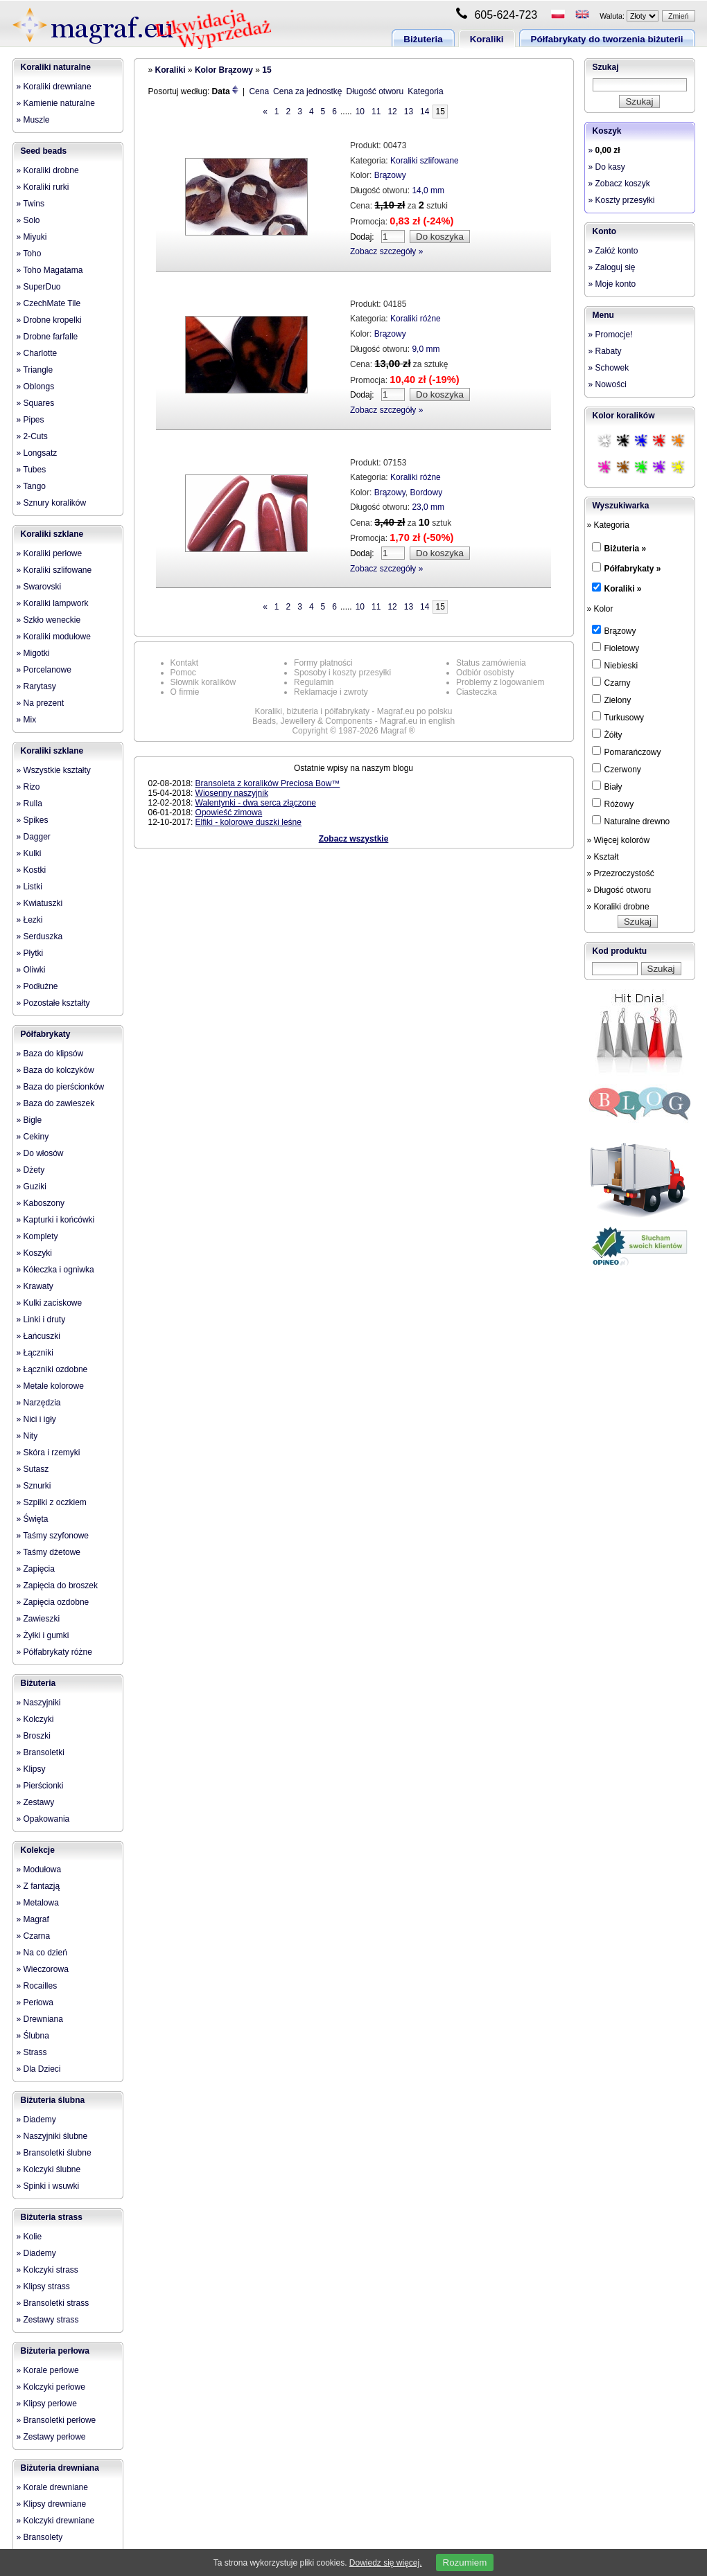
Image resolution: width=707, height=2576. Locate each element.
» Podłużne (37, 986)
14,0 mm (428, 190)
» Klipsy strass (43, 2286)
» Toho (29, 253)
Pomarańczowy (626, 751)
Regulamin (313, 682)
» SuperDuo (39, 287)
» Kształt (603, 857)
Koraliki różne (415, 318)
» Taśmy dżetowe (49, 1552)
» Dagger (34, 837)
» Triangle (35, 370)
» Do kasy (606, 167)
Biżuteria (422, 39)
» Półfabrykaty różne (54, 1652)
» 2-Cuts (32, 436)
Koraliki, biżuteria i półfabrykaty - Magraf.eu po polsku (354, 711)
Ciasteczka (476, 692)
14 (424, 111)
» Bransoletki (40, 1752)
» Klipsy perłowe (47, 2403)
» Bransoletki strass (53, 2303)
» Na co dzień (42, 1952)
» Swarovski (39, 587)
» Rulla (29, 803)
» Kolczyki (35, 1719)
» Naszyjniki (39, 1702)
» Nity (27, 1436)
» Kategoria (608, 525)
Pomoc (183, 672)
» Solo (28, 220)
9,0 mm (425, 349)
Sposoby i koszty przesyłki (342, 672)
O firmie (185, 692)
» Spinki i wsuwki (48, 2186)
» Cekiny (33, 1137)
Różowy (613, 803)
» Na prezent (40, 703)
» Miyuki (32, 237)
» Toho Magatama (50, 270)
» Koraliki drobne (48, 170)
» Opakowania (43, 1819)
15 (266, 70)
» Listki (29, 886)
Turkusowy (618, 716)
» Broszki (34, 1736)
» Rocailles (37, 1986)
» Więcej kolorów (618, 840)
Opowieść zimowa (229, 812)
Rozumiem (465, 2562)
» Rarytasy (36, 686)
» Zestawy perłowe (51, 2437)
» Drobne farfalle (47, 336)
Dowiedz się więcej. (385, 2563)
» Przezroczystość (620, 873)
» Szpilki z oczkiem (52, 1502)
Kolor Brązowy (224, 70)
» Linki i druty (41, 1319)
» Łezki (30, 920)
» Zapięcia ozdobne (53, 1602)
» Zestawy (36, 1802)
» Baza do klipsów (50, 1053)
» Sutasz (33, 1469)
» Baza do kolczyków (55, 1070)
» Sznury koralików (52, 503)
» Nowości (607, 384)
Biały (607, 786)
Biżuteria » (625, 548)
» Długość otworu (619, 890)
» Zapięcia (36, 1569)
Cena (259, 91)
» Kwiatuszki (40, 903)
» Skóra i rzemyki (48, 1452)
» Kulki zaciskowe (49, 1303)
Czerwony (616, 768)
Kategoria (425, 91)
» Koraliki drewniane (54, 86)
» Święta (33, 1519)
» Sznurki (34, 1486)
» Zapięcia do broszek (57, 1585)
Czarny (611, 682)
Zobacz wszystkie (354, 839)
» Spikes (33, 820)
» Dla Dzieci (39, 2069)
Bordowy (426, 492)
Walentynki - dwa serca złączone (255, 803)
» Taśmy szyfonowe (53, 1535)
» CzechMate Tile (49, 303)
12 (391, 111)
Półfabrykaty (46, 1034)
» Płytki (30, 953)
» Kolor (600, 609)
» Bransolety (40, 2537)
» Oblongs (36, 386)
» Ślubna (33, 2036)
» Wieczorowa (43, 1969)
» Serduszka (40, 936)
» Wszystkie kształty (54, 770)
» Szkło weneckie (49, 620)
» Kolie (29, 2236)
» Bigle (29, 1120)
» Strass (32, 2052)
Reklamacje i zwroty (331, 692)
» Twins (30, 203)
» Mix (27, 720)
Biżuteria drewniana (60, 2468)
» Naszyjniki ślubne (52, 2136)
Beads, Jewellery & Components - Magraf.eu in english (353, 721)
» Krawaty (35, 1286)
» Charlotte (37, 353)
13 (408, 111)
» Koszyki (34, 1253)
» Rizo (28, 787)
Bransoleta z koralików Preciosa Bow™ (267, 783)
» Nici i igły (36, 1419)
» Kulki (29, 853)
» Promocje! (610, 334)
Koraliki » (623, 589)
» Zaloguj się (612, 267)
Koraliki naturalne (56, 67)
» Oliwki (31, 970)
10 (360, 111)
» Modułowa (39, 1869)
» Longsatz (37, 453)
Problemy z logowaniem (500, 682)
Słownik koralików (203, 682)
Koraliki (487, 39)
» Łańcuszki (38, 1336)
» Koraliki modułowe (54, 636)
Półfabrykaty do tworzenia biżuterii (607, 39)
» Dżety (31, 1170)
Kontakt (185, 663)
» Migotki (33, 653)
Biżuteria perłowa (55, 2351)
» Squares (36, 403)
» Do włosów (40, 1153)
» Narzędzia (39, 1402)
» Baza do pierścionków (61, 1087)
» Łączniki (35, 1353)
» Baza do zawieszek (56, 1103)
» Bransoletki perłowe (56, 2420)
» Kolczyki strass (47, 2270)
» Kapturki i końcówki (56, 1220)
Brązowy (390, 175)
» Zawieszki (38, 1619)
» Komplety (37, 1236)
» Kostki (31, 870)
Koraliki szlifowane (424, 161)
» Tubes (31, 469)
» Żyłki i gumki (43, 1635)
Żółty (607, 734)
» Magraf (33, 1919)
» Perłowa (35, 2002)
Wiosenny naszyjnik (231, 793)
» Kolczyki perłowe (51, 2387)
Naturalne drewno (631, 820)
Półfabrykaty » (632, 569)
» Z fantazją (38, 1886)
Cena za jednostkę (307, 91)
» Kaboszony (40, 1203)
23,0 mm (428, 507)
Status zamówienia (491, 663)
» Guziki (31, 1186)
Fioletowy (616, 647)
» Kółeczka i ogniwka (55, 1269)
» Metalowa (38, 1903)
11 (376, 111)
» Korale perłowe (48, 2370)
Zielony (611, 699)
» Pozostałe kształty (53, 1003)
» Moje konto (612, 284)
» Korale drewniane (52, 2487)
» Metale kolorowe (50, 1386)
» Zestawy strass (48, 2320)
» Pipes (30, 420)
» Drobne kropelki (49, 320)
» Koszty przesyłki (621, 200)
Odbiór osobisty (485, 672)
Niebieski (615, 664)
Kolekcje (38, 1850)
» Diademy (36, 2119)
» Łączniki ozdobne (52, 1369)
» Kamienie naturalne (56, 103)
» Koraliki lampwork (53, 603)
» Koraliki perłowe (49, 553)
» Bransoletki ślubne (54, 2153)
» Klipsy (31, 1769)
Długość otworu (374, 91)
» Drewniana (40, 2019)
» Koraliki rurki (43, 187)
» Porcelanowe (44, 670)
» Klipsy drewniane (52, 2504)
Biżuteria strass (51, 2217)
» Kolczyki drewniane (56, 2520)
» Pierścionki (40, 1786)
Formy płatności (323, 663)
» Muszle (33, 120)
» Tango (31, 486)
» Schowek (608, 368)
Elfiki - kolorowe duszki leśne (248, 822)
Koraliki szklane (52, 534)
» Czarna (34, 1936)
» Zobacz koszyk (619, 183)
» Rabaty (605, 351)
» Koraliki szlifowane (54, 570)
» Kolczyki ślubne (49, 2169)
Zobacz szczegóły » (386, 251)
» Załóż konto (613, 251)
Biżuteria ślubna (53, 2100)
